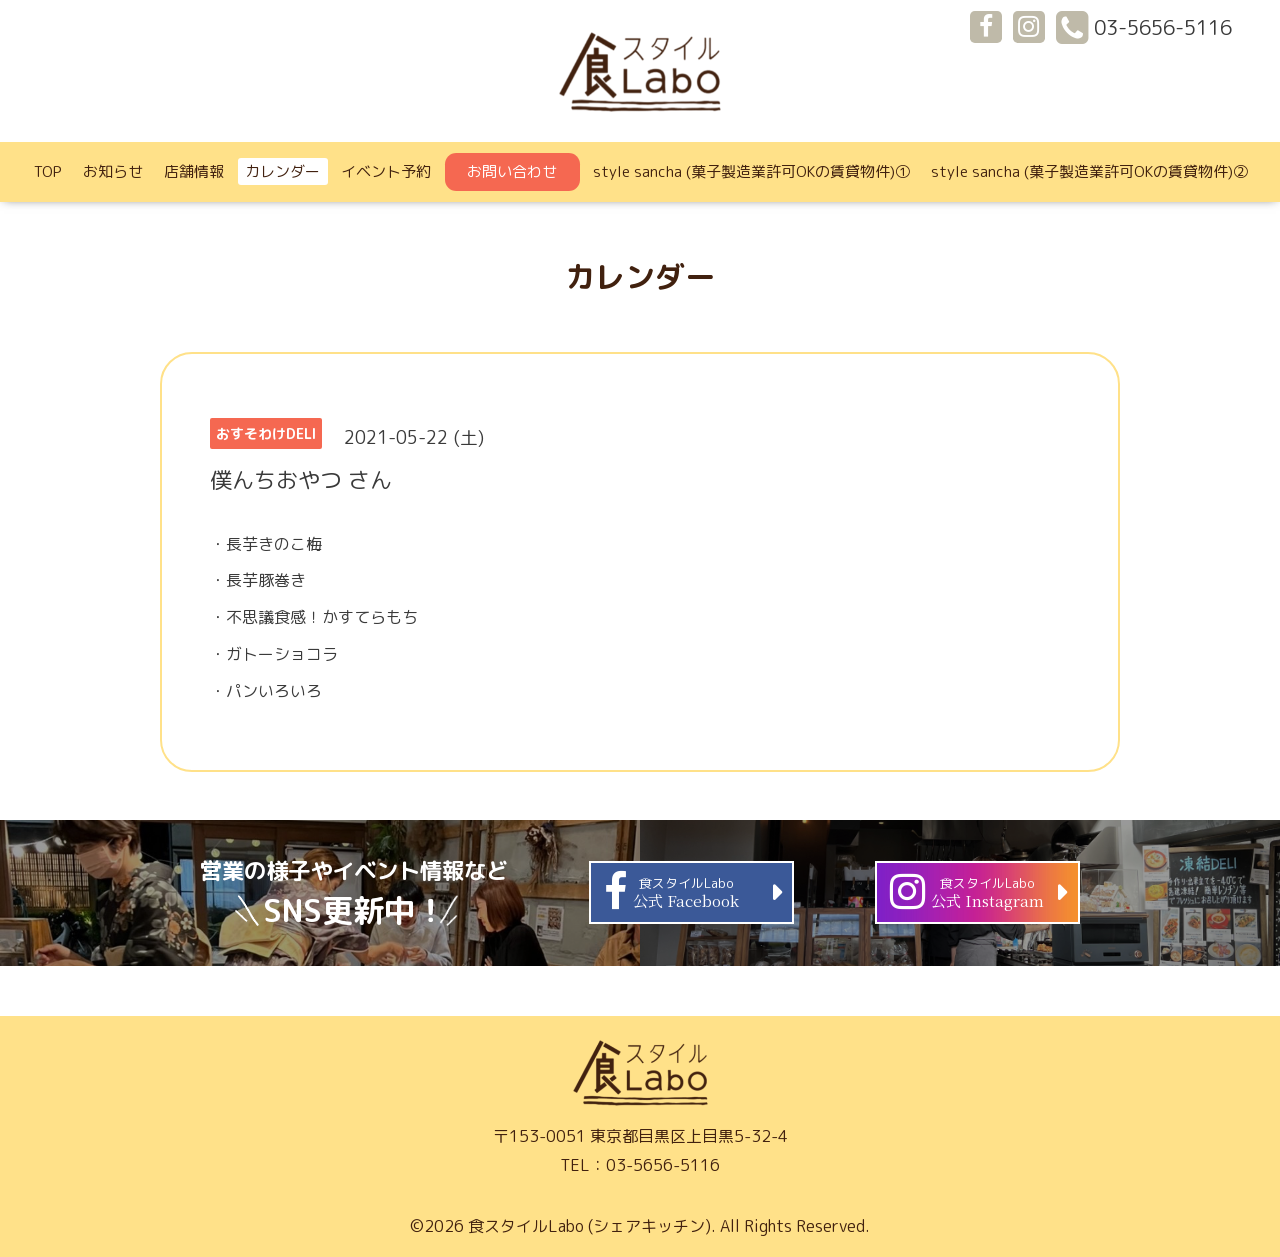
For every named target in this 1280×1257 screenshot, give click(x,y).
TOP (48, 171)
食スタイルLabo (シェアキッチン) (589, 1226)
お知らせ (113, 171)
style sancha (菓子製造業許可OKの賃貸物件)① (751, 171)
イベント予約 (386, 171)
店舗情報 (194, 171)
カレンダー (282, 171)
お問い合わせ (512, 171)
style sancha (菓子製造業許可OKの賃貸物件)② (1089, 171)
